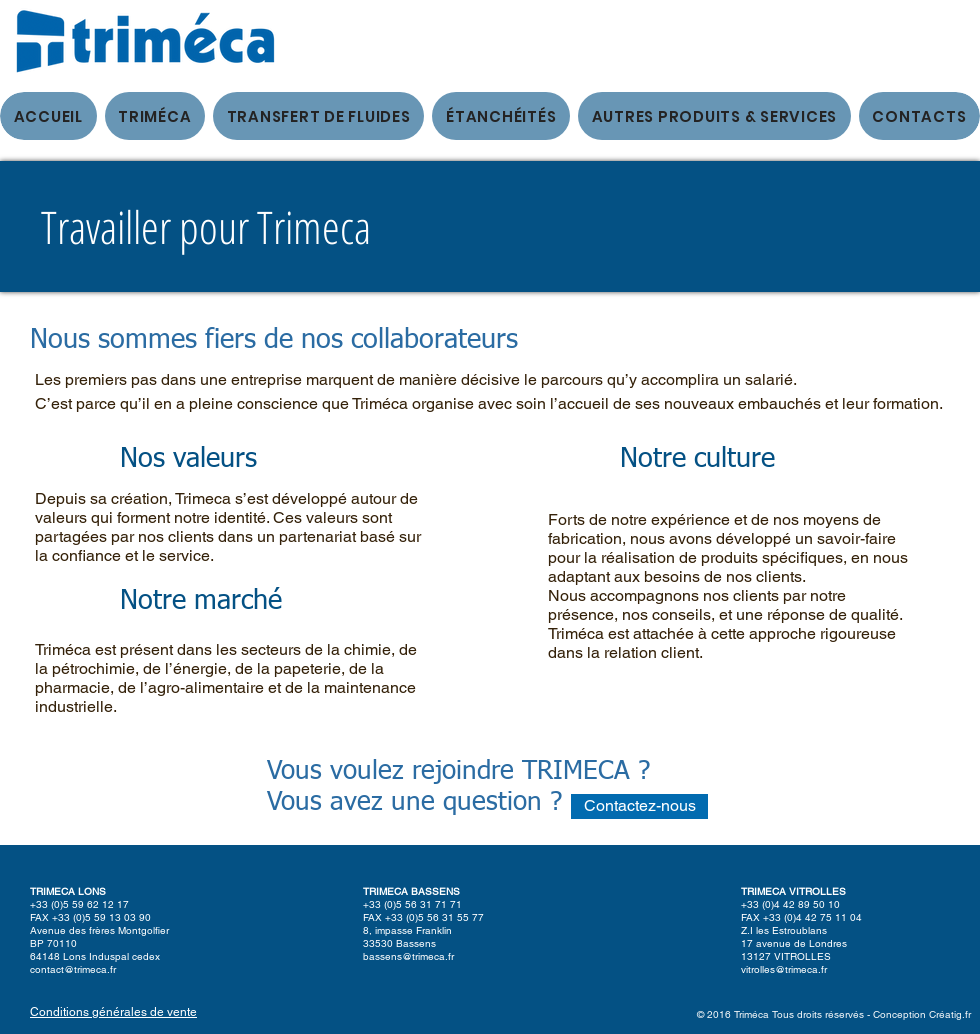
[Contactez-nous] (639, 806)
